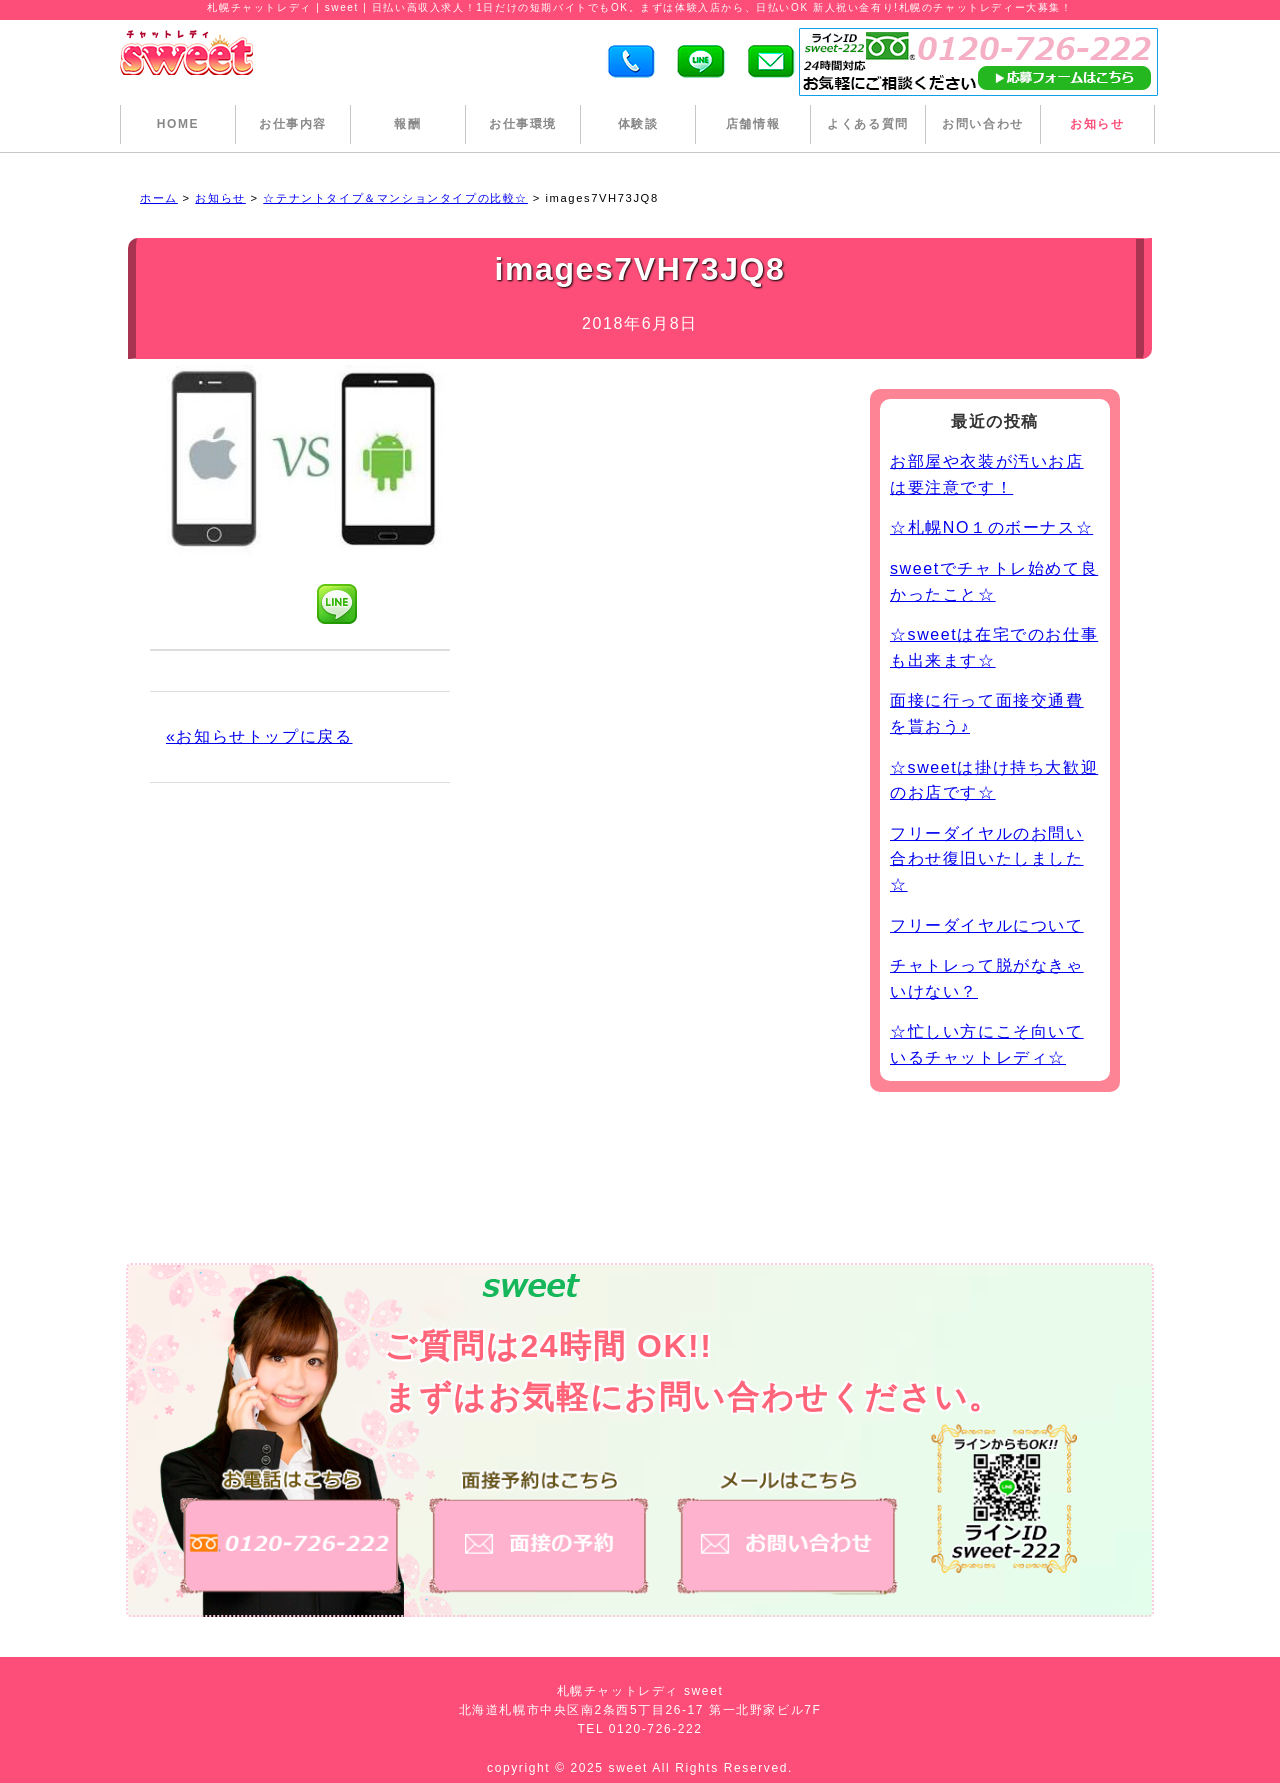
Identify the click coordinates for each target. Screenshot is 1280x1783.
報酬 (407, 124)
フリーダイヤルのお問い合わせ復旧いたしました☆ (987, 859)
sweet (631, 1768)
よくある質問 (868, 124)
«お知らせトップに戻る (259, 736)
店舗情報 (753, 124)
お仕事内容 (293, 124)
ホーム (159, 198)
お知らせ (1097, 124)
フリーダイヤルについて (987, 925)
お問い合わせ (983, 124)
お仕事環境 (523, 124)
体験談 (638, 124)
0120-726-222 (656, 1729)
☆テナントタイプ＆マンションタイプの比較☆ (395, 198)
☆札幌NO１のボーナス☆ (991, 527)
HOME (178, 124)
